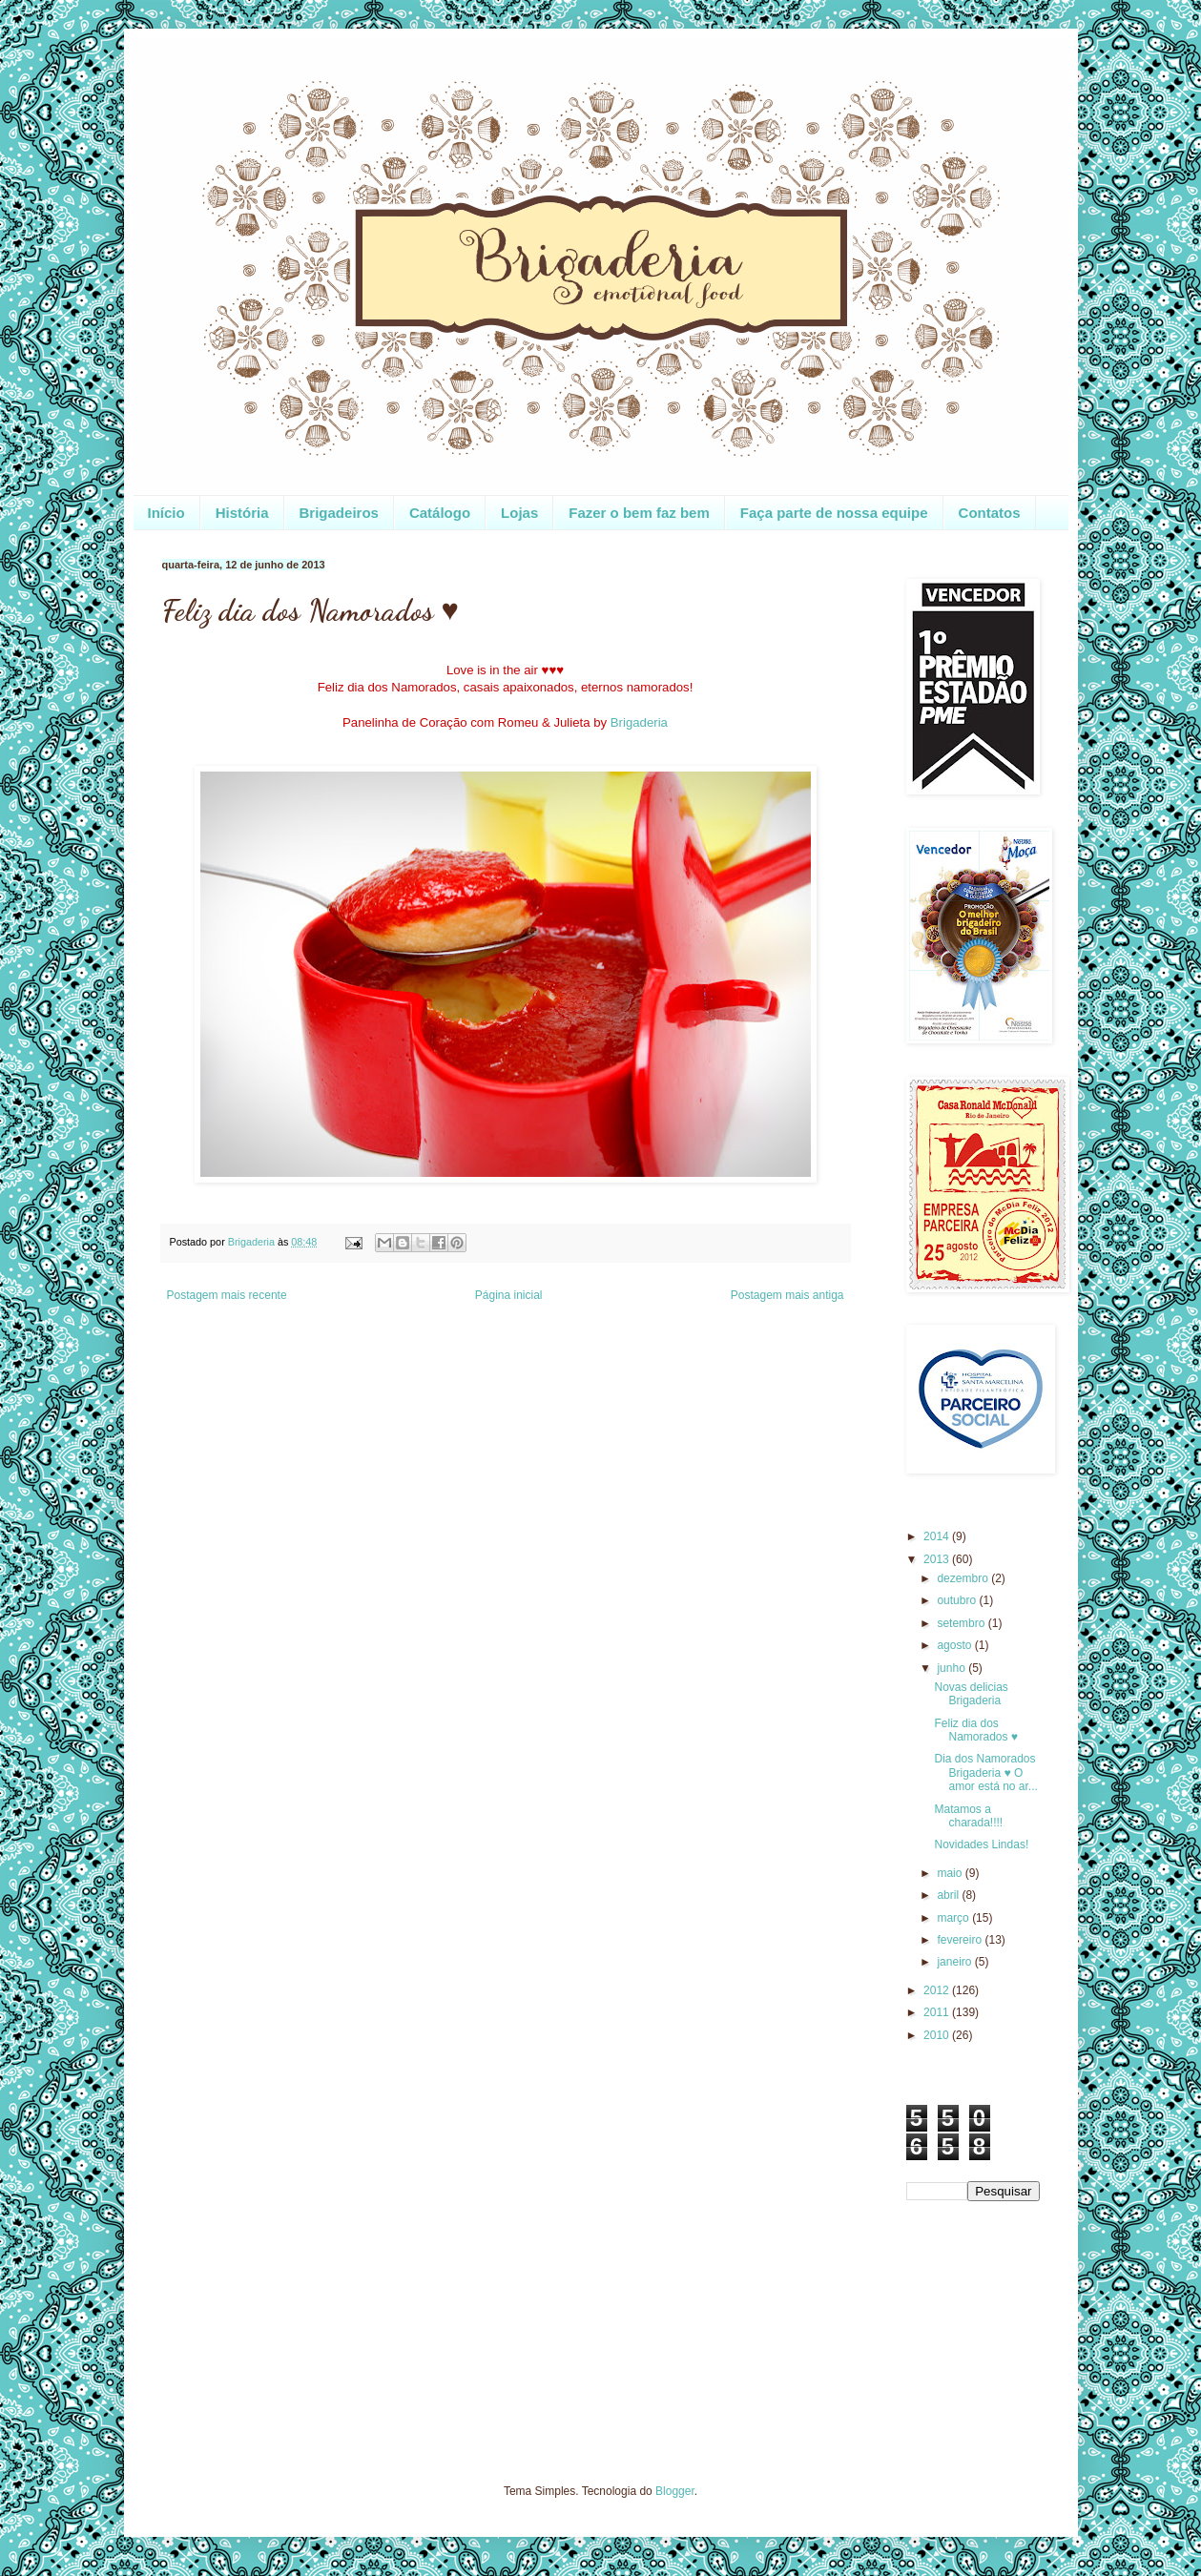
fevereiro (960, 1940)
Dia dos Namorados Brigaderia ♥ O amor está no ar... (985, 1772)
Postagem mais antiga (787, 1295)
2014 (937, 1536)
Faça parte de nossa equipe (834, 513)
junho (952, 1668)
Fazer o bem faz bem (639, 513)
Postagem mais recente (227, 1295)
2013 (937, 1559)
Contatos (990, 513)
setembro (962, 1623)
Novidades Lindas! (981, 1844)
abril (949, 1895)
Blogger (674, 2491)
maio (950, 1873)
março (954, 1918)
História (242, 513)
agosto (955, 1645)
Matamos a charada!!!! (968, 1816)
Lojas (519, 513)
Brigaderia (639, 722)
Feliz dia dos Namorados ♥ (976, 1730)
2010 (937, 2035)
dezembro (964, 1578)
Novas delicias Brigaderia (970, 1693)
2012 (937, 1990)
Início (166, 513)
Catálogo (439, 513)
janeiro (955, 1961)
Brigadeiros (339, 513)
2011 (937, 2012)
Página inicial (509, 1295)
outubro (958, 1600)
